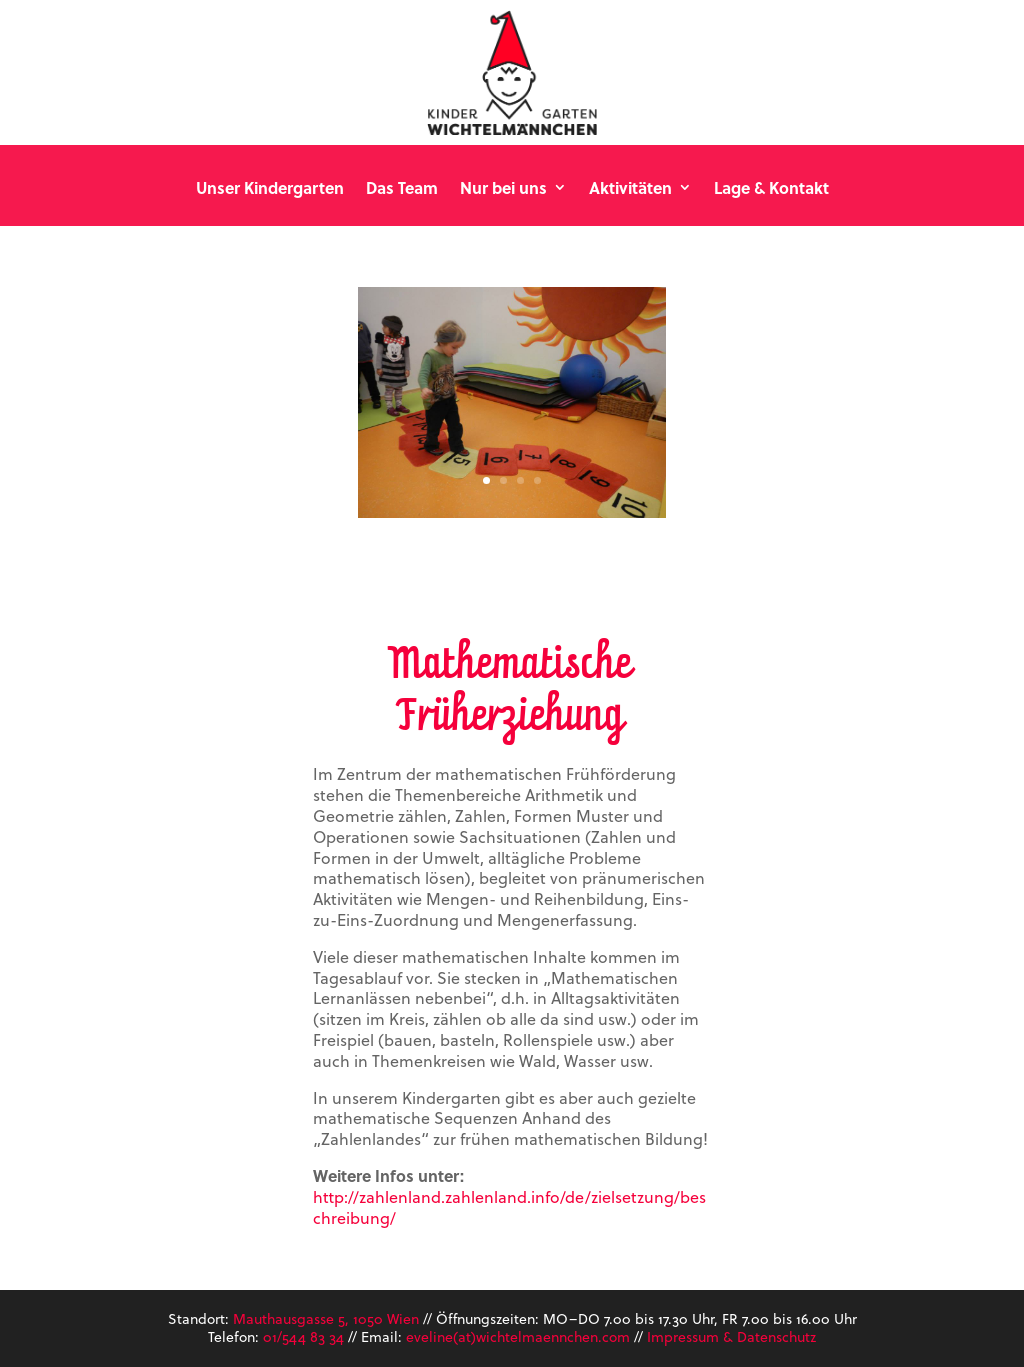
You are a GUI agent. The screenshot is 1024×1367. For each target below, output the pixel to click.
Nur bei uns (503, 188)
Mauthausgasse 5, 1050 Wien (326, 1318)
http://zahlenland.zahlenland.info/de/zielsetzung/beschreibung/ (509, 1207)
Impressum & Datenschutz (731, 1336)
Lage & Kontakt (771, 188)
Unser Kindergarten (270, 188)
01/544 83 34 (303, 1336)
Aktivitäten (630, 188)
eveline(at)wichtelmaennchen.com (518, 1336)
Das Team (402, 188)
